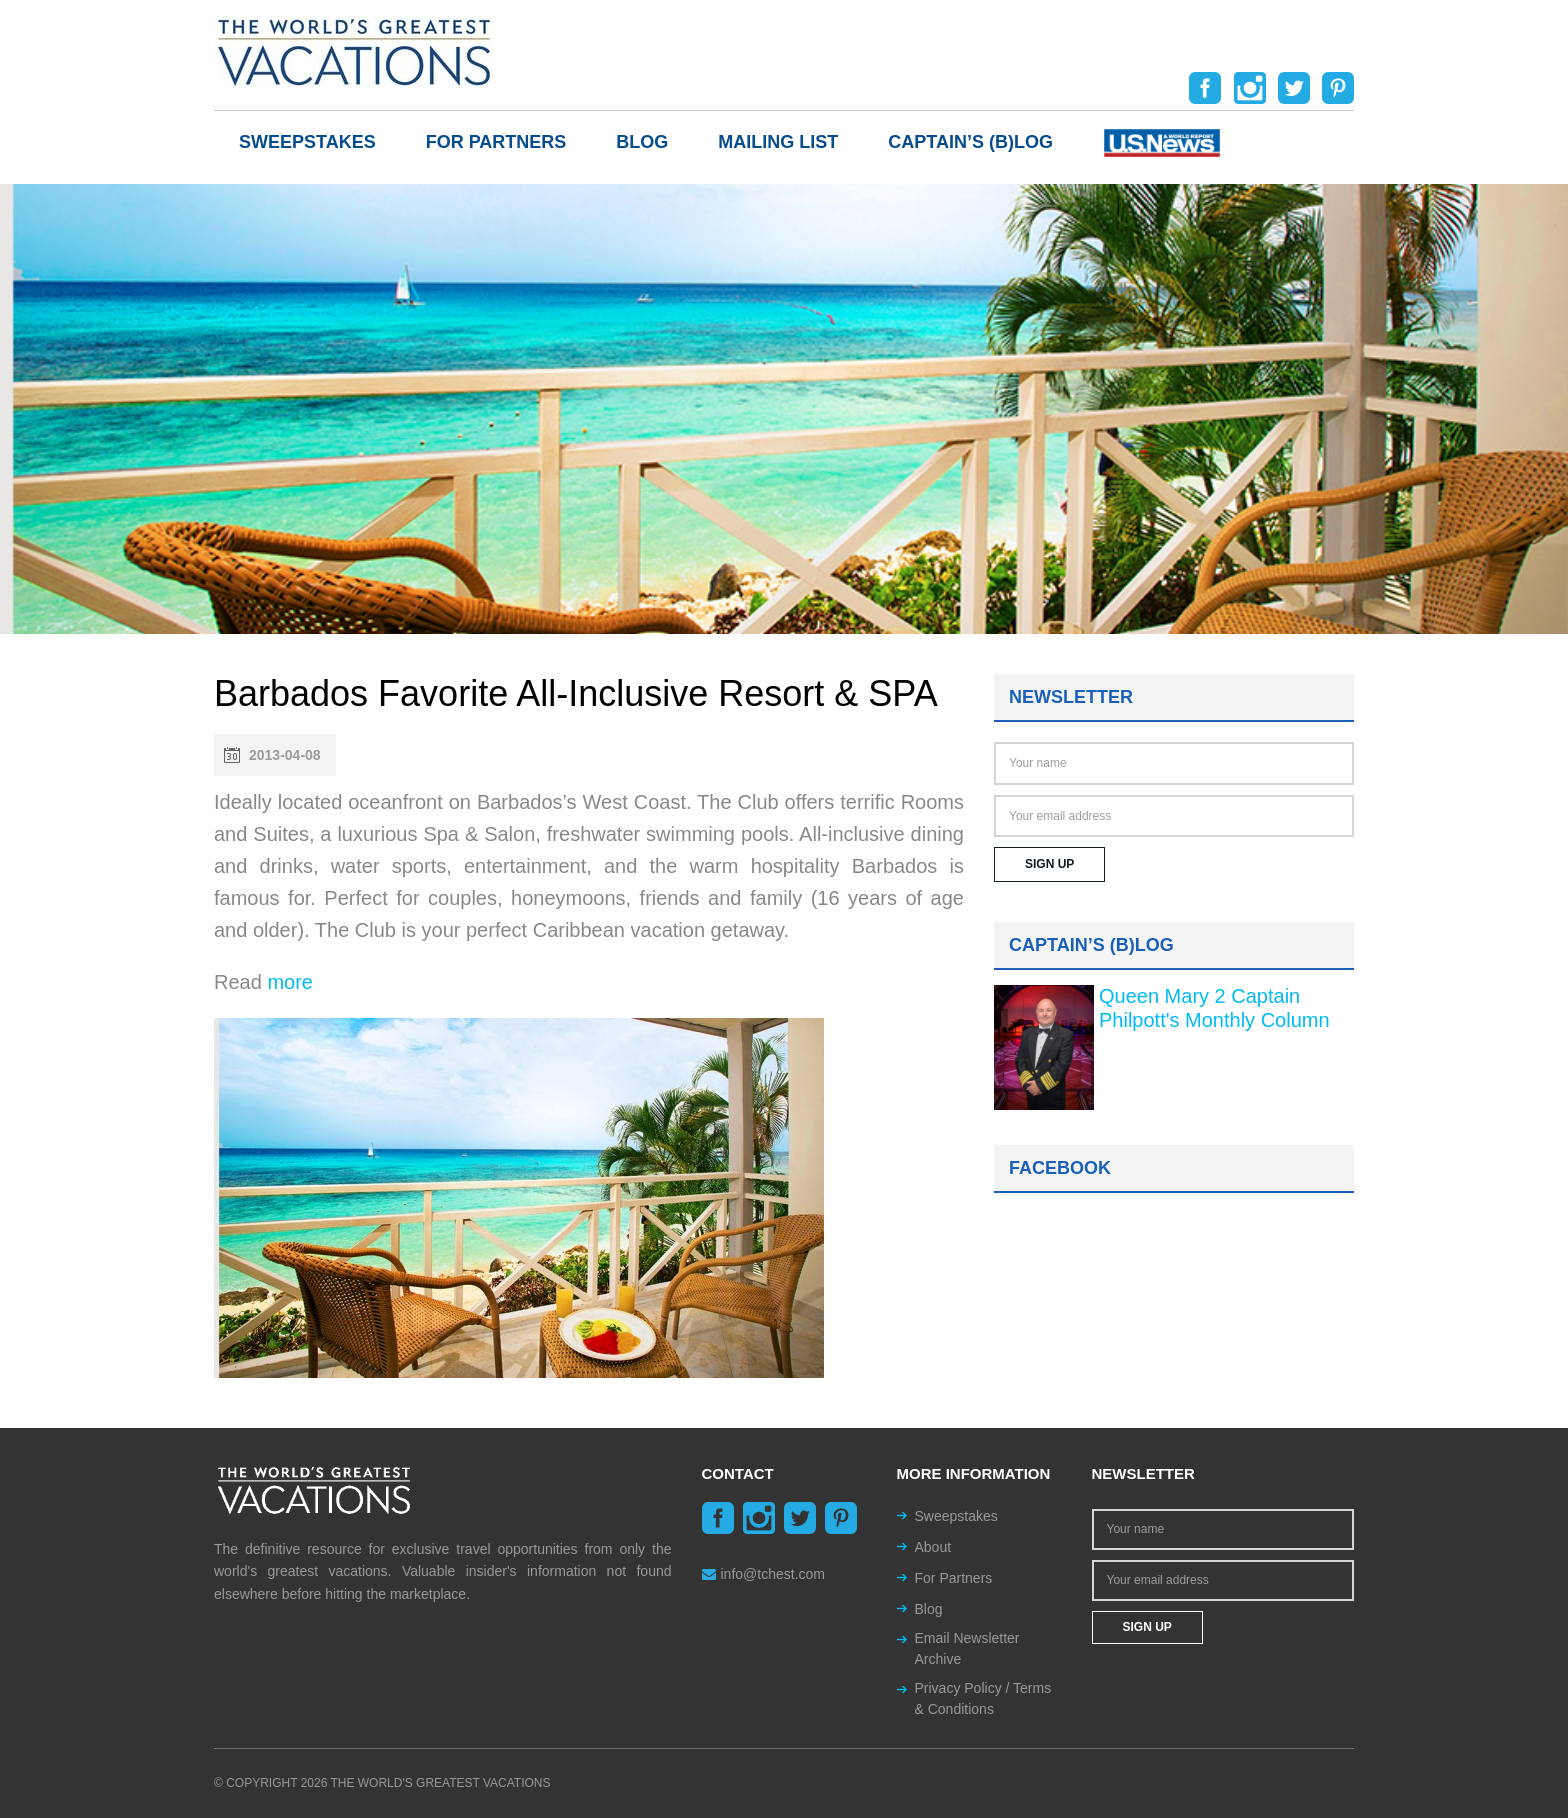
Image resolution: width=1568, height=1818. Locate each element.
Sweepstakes (307, 142)
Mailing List (778, 142)
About (933, 1547)
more (290, 982)
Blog (642, 142)
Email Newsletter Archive (967, 1648)
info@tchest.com (763, 1574)
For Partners (496, 142)
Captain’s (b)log (970, 142)
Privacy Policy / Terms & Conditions (983, 1698)
